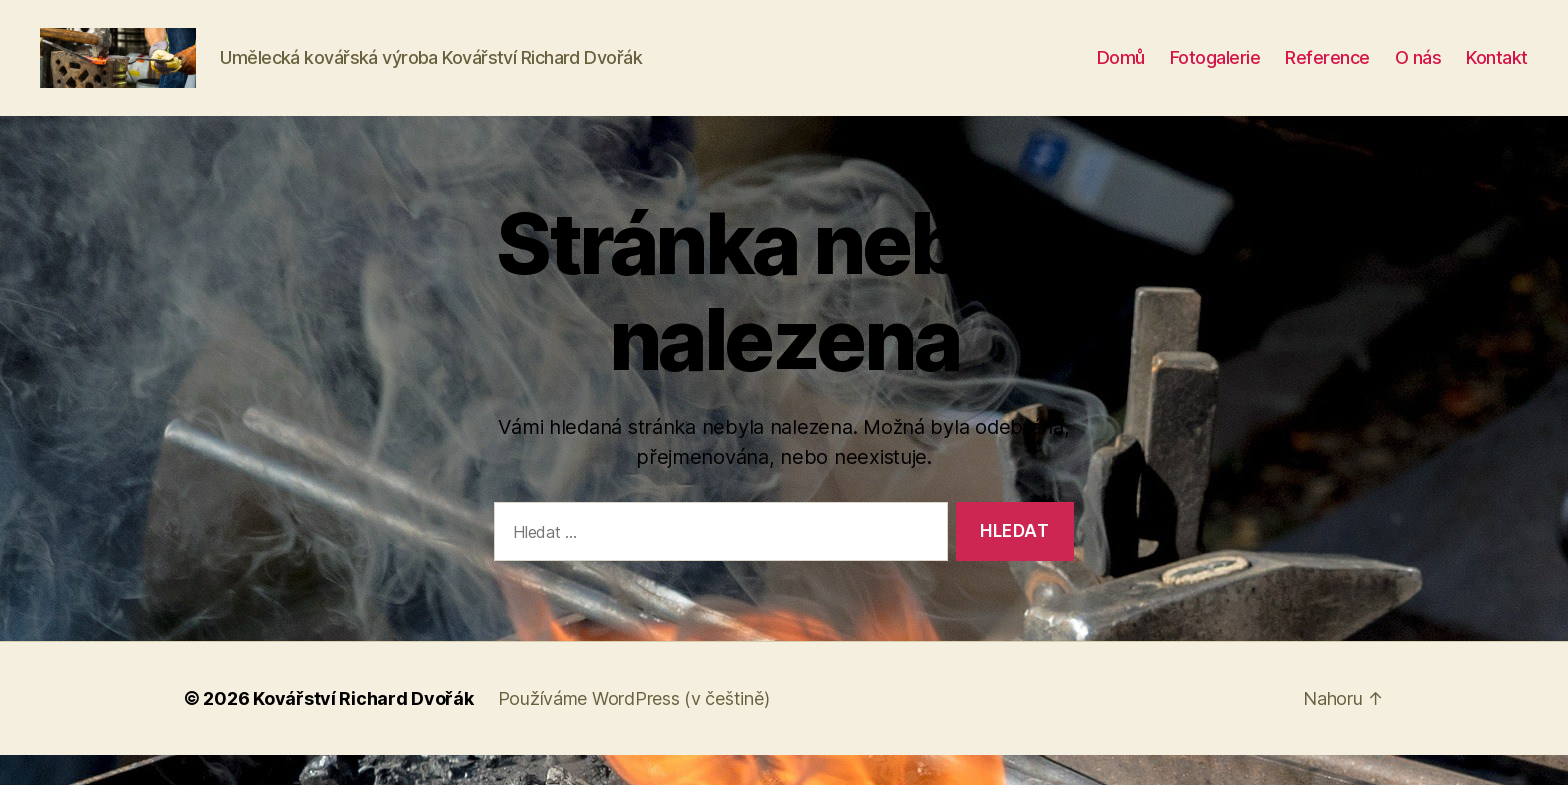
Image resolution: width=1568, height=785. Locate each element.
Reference (1327, 72)
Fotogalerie (1215, 72)
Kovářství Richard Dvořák (363, 728)
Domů (1121, 72)
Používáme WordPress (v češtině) (634, 728)
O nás (1418, 72)
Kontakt (1497, 72)
